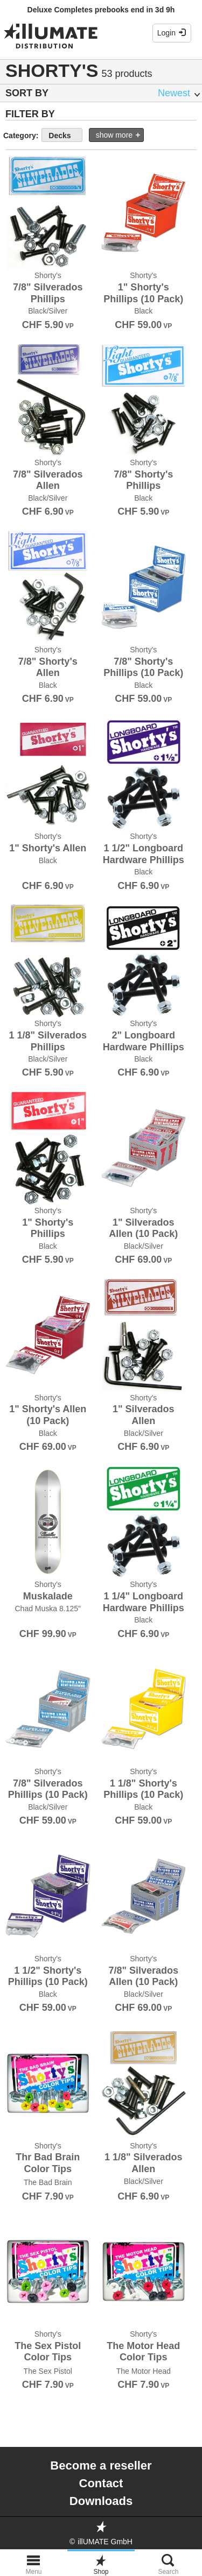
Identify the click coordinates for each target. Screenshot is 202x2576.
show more (114, 135)
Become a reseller (100, 2465)
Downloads (101, 2501)
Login (171, 33)
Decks (59, 135)
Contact (101, 2483)
